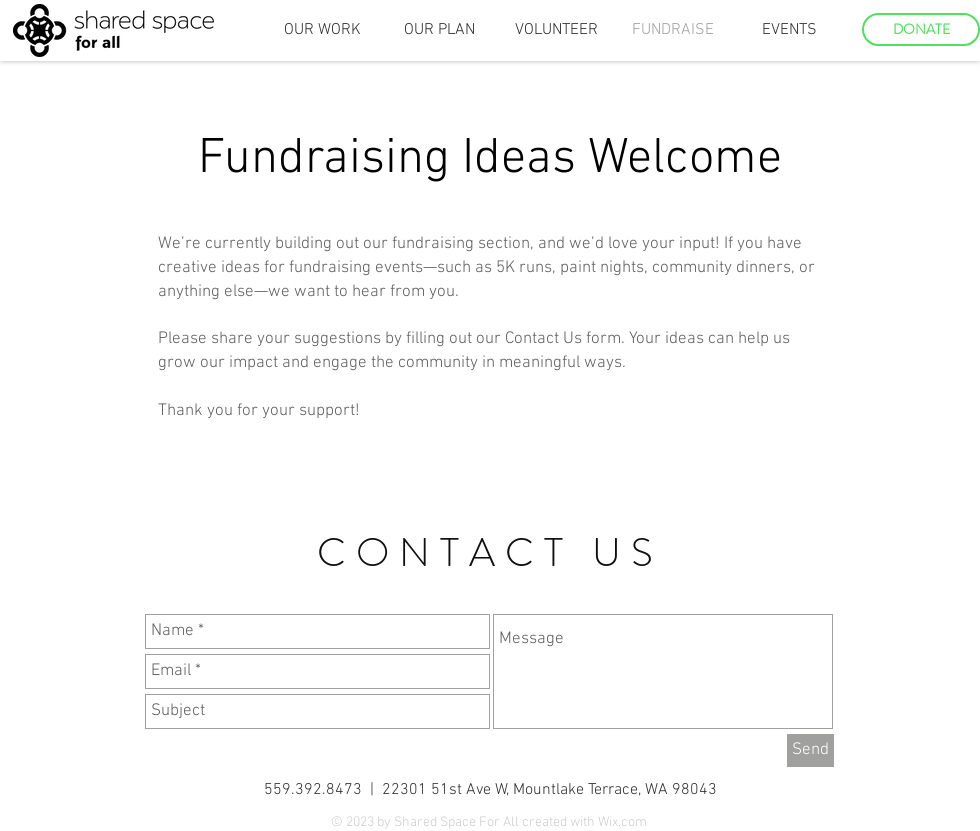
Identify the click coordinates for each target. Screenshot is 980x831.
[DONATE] (921, 29)
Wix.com (622, 822)
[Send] (810, 750)
